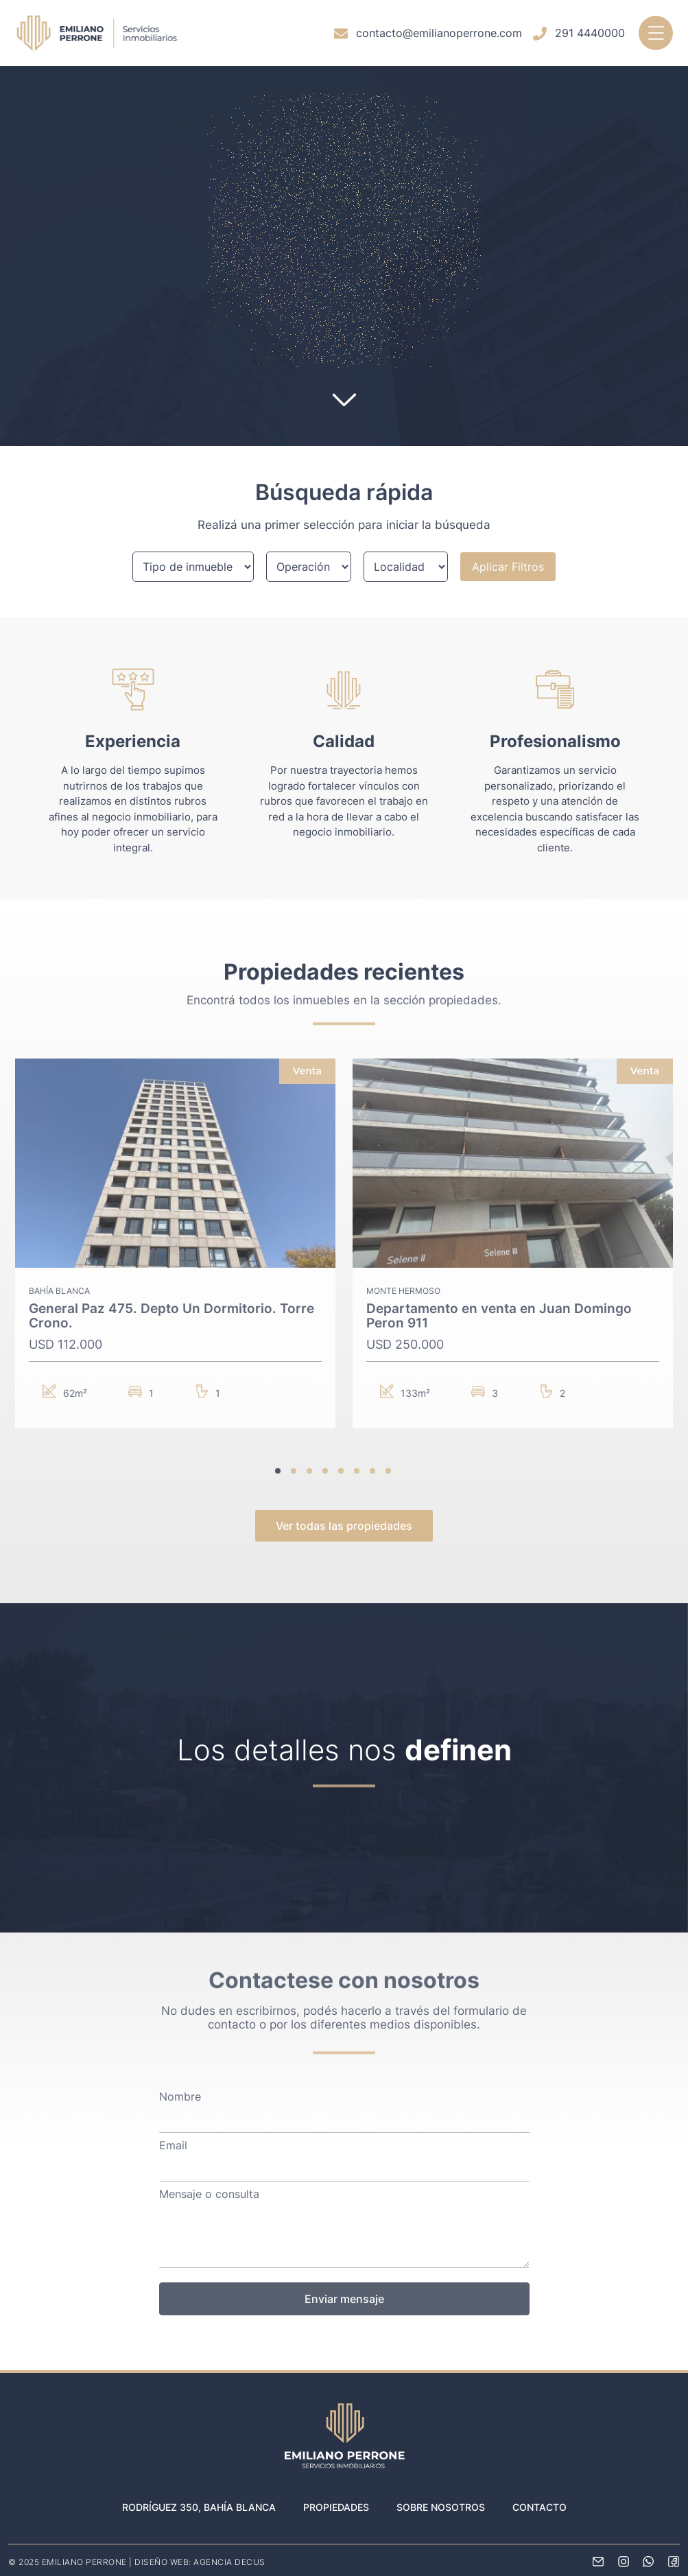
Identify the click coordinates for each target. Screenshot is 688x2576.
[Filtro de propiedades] (193, 567)
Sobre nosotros (440, 2507)
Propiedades (336, 2507)
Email (173, 2146)
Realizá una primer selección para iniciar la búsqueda (344, 525)
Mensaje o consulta (209, 2194)
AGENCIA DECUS (229, 2562)
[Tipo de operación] (308, 567)
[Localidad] (406, 567)
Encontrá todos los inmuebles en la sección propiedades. (344, 991)
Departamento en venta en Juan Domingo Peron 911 (499, 1316)
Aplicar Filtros (508, 567)
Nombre (180, 2097)
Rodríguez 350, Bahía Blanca (199, 2507)
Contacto (539, 2507)
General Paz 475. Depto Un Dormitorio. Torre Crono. (171, 1316)
